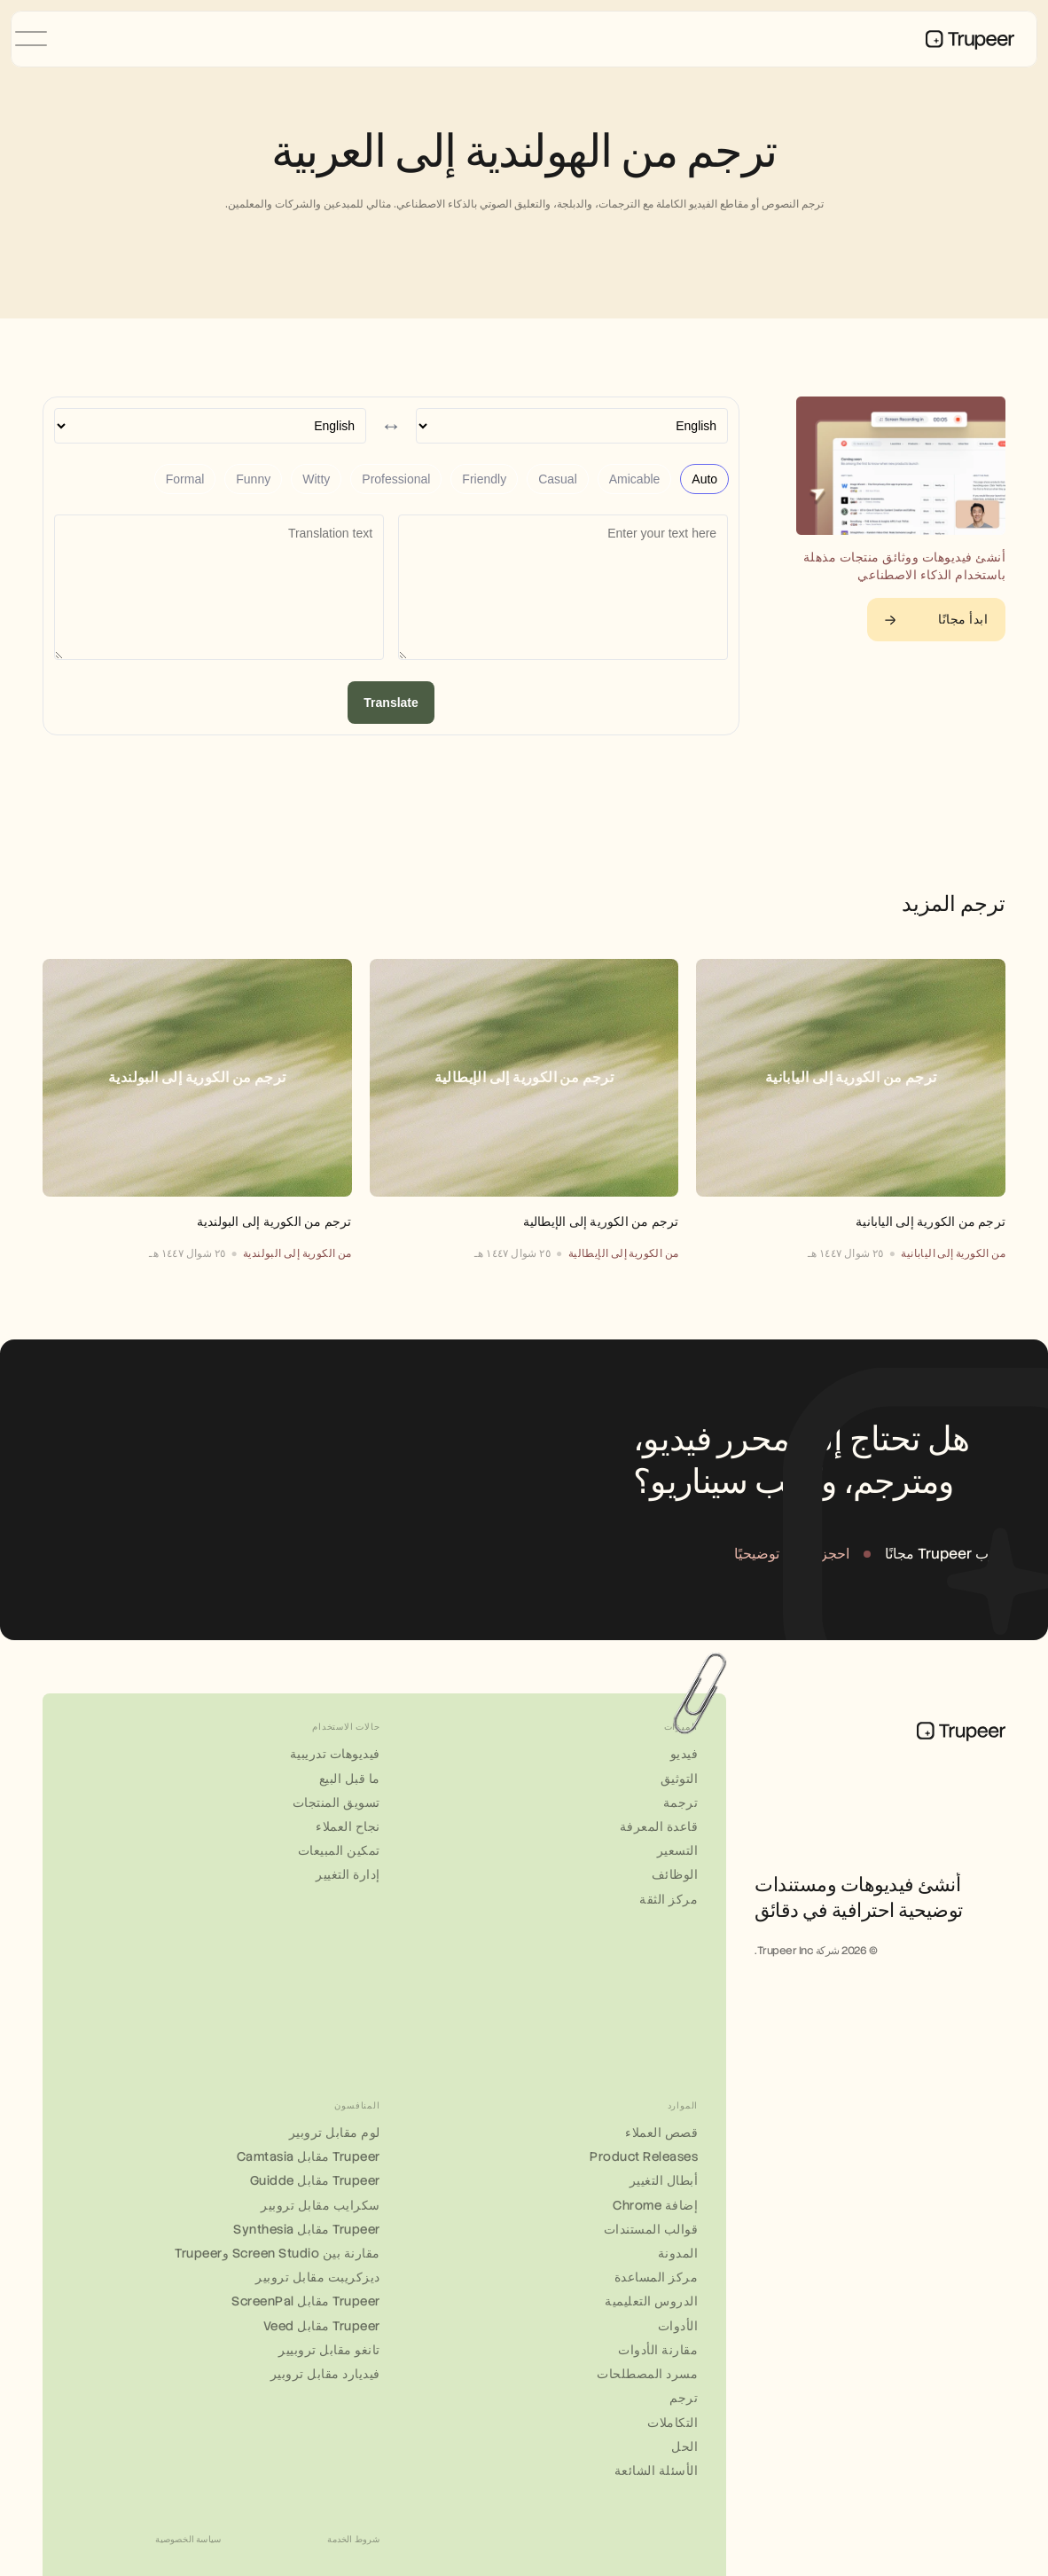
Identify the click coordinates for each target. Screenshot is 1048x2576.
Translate (391, 702)
